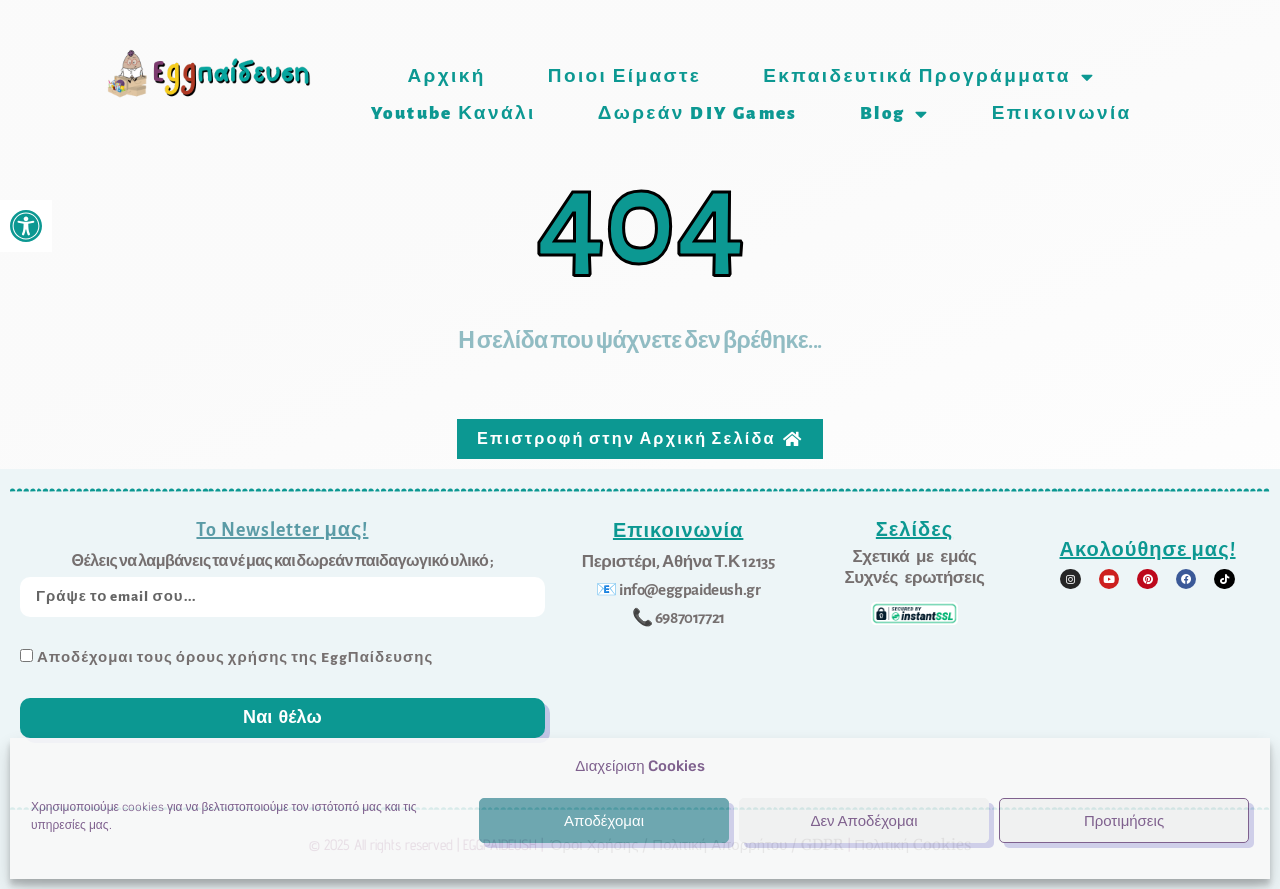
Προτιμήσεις (1124, 821)
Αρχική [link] (446, 76)
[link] (26, 226)
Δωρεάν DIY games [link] (698, 113)
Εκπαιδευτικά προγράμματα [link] (929, 76)
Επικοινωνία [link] (1062, 113)
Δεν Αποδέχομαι (863, 821)
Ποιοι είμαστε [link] (624, 76)
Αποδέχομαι (604, 821)
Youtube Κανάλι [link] (453, 113)
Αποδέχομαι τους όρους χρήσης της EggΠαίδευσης (235, 654)
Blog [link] (895, 113)
